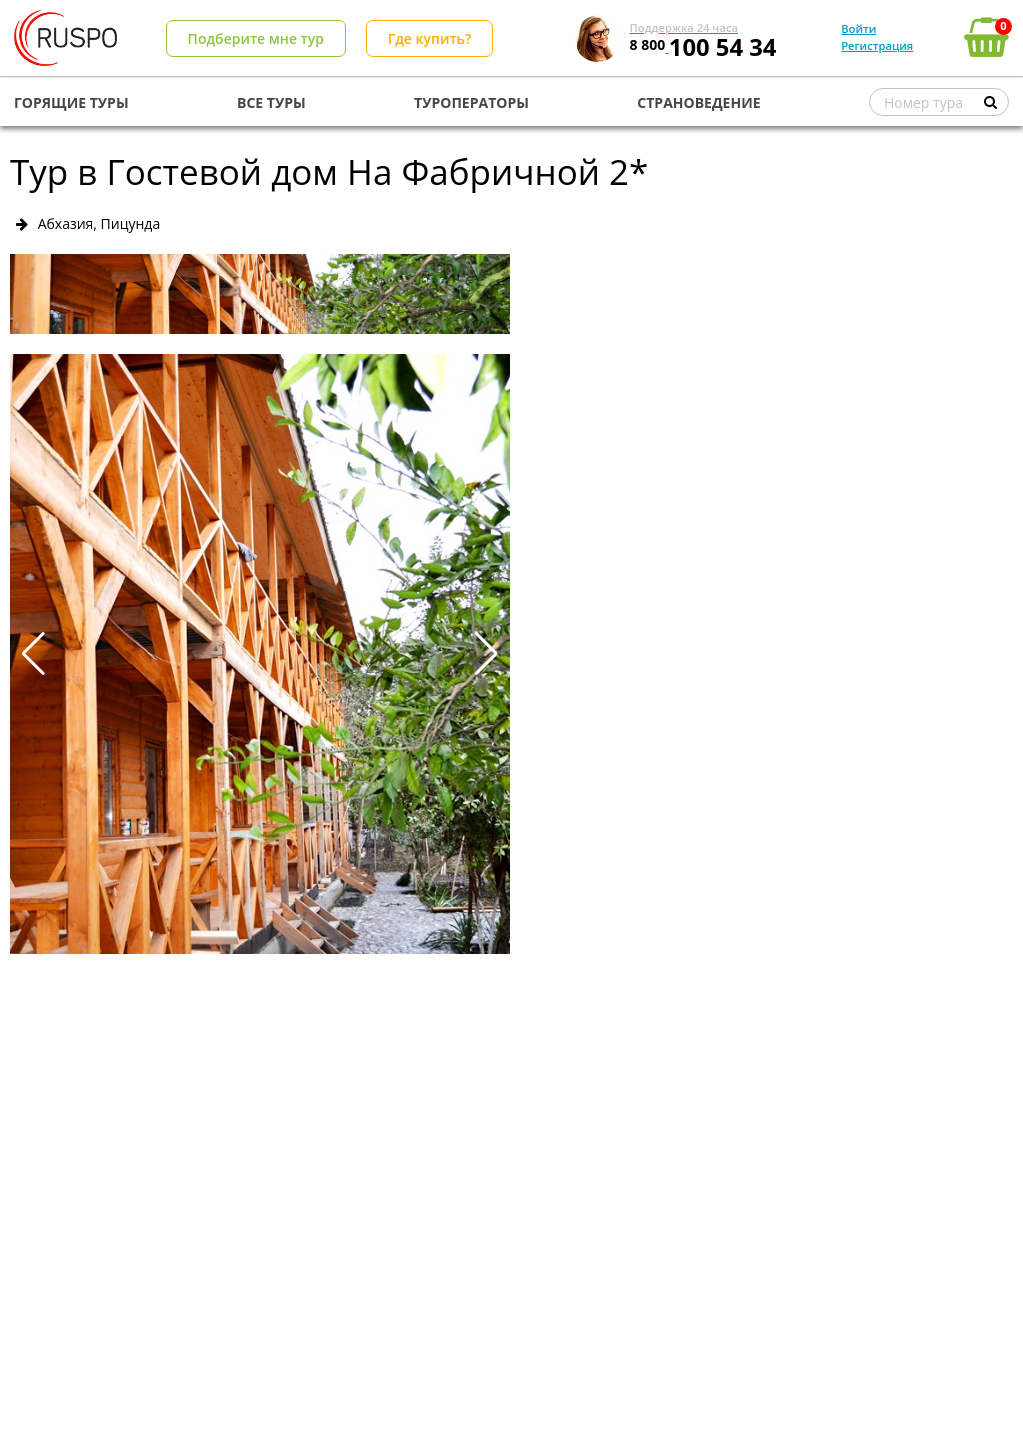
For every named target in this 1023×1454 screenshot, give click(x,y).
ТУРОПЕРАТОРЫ (471, 102)
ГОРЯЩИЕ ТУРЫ (71, 102)
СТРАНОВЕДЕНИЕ (698, 102)
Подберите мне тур (256, 38)
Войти (858, 28)
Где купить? (430, 38)
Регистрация (877, 45)
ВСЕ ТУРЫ (271, 102)
